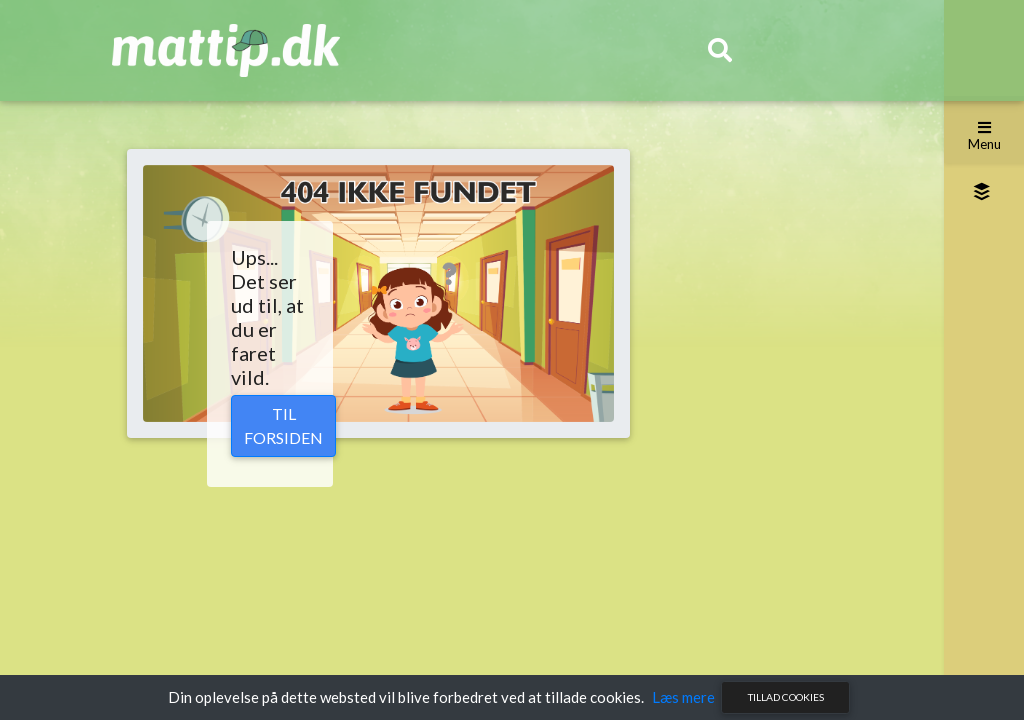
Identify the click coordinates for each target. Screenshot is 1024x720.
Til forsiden (283, 425)
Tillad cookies (786, 697)
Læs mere (683, 697)
